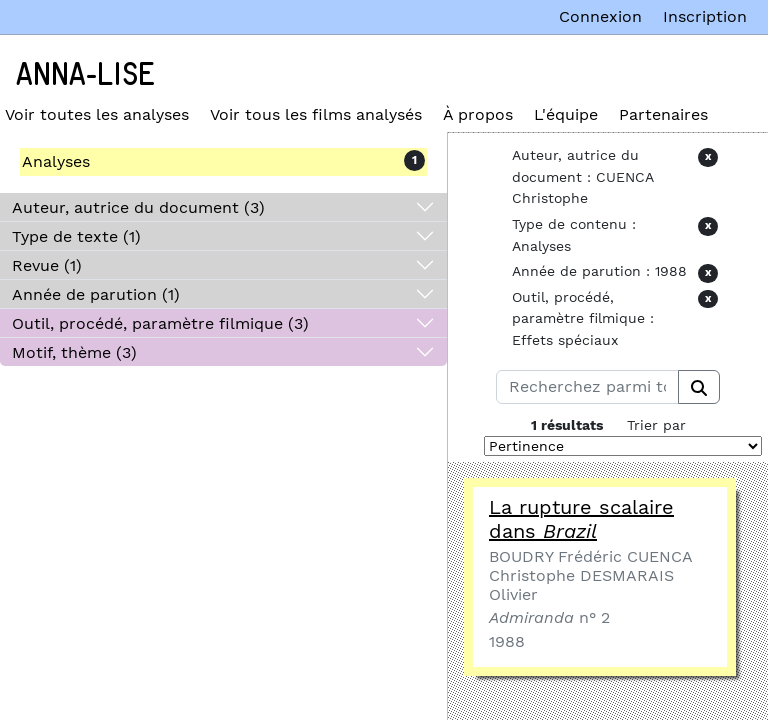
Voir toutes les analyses (97, 114)
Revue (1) (47, 265)
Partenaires (663, 114)
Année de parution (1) (96, 294)
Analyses (56, 161)
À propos (478, 114)
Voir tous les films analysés (316, 114)
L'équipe (566, 114)
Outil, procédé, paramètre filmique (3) (160, 323)
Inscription (705, 16)
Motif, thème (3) (74, 352)
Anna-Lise (85, 75)
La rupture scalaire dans (581, 519)
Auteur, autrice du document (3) (138, 207)
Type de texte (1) (76, 236)
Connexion (600, 16)
